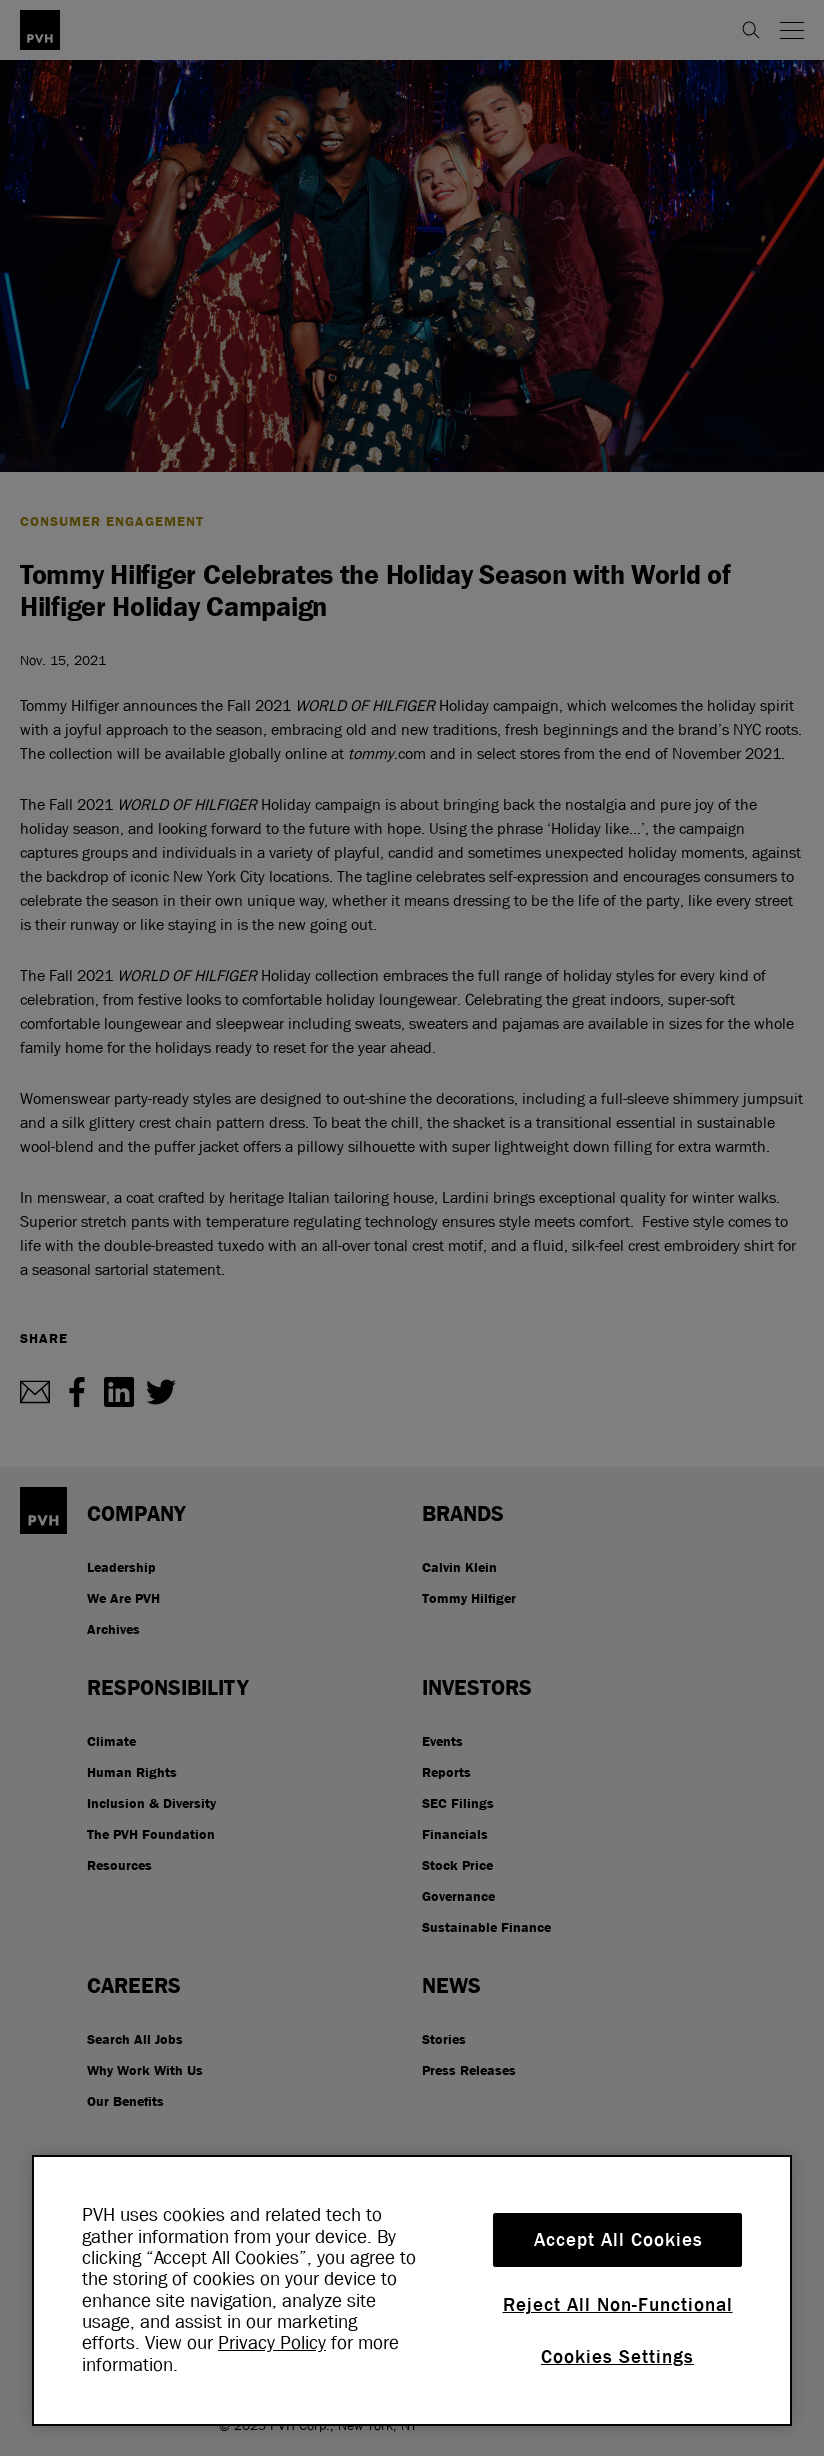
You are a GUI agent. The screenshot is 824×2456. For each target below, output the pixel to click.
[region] (412, 2290)
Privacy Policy (272, 2343)
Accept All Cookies (618, 2240)
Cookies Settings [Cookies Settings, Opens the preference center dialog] (617, 2357)
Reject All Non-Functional (618, 2305)
